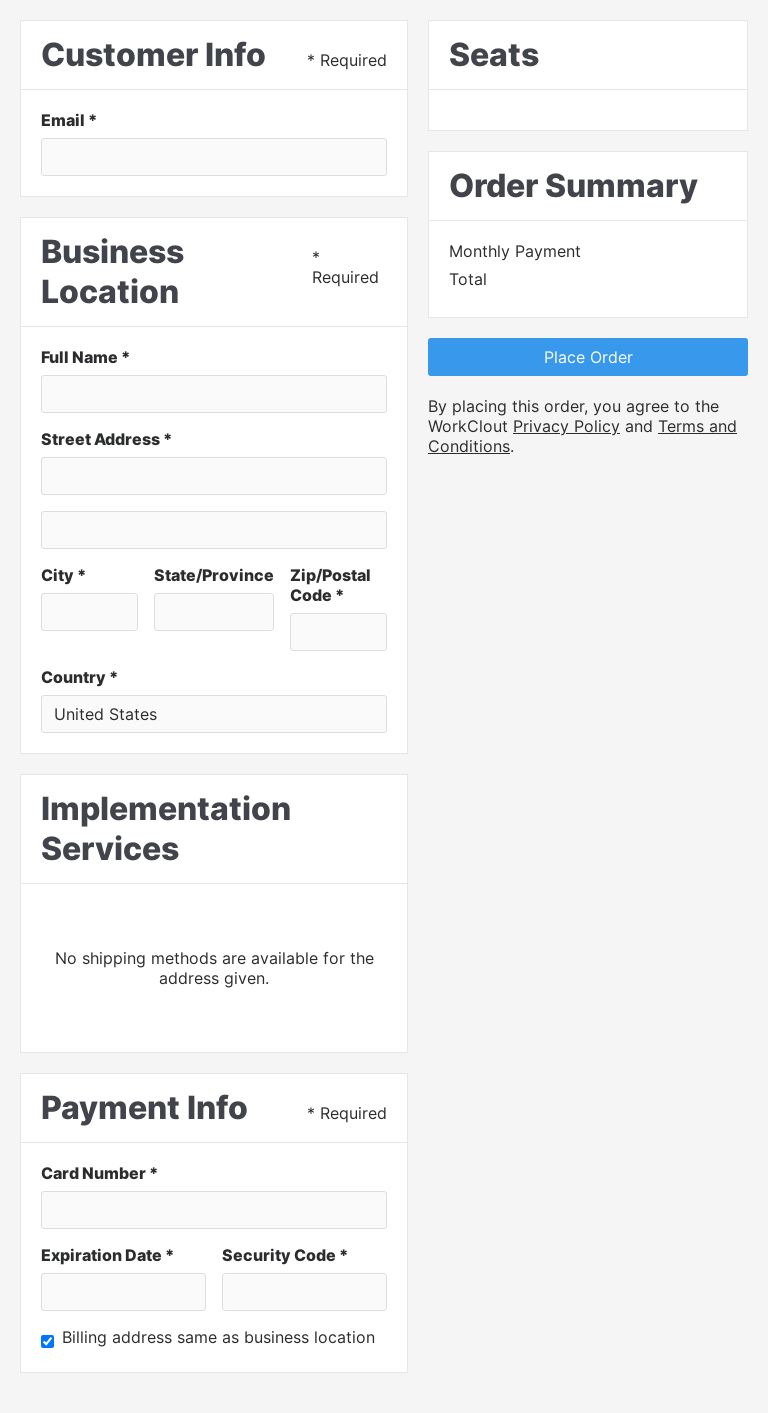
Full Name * (85, 357)
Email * (69, 120)
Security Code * (285, 1255)
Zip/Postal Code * (330, 585)
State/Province (214, 575)
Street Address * (106, 439)
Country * (79, 677)
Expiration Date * (107, 1255)
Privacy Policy (566, 426)
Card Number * (99, 1173)
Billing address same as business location (218, 1337)
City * (63, 575)
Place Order (588, 357)
